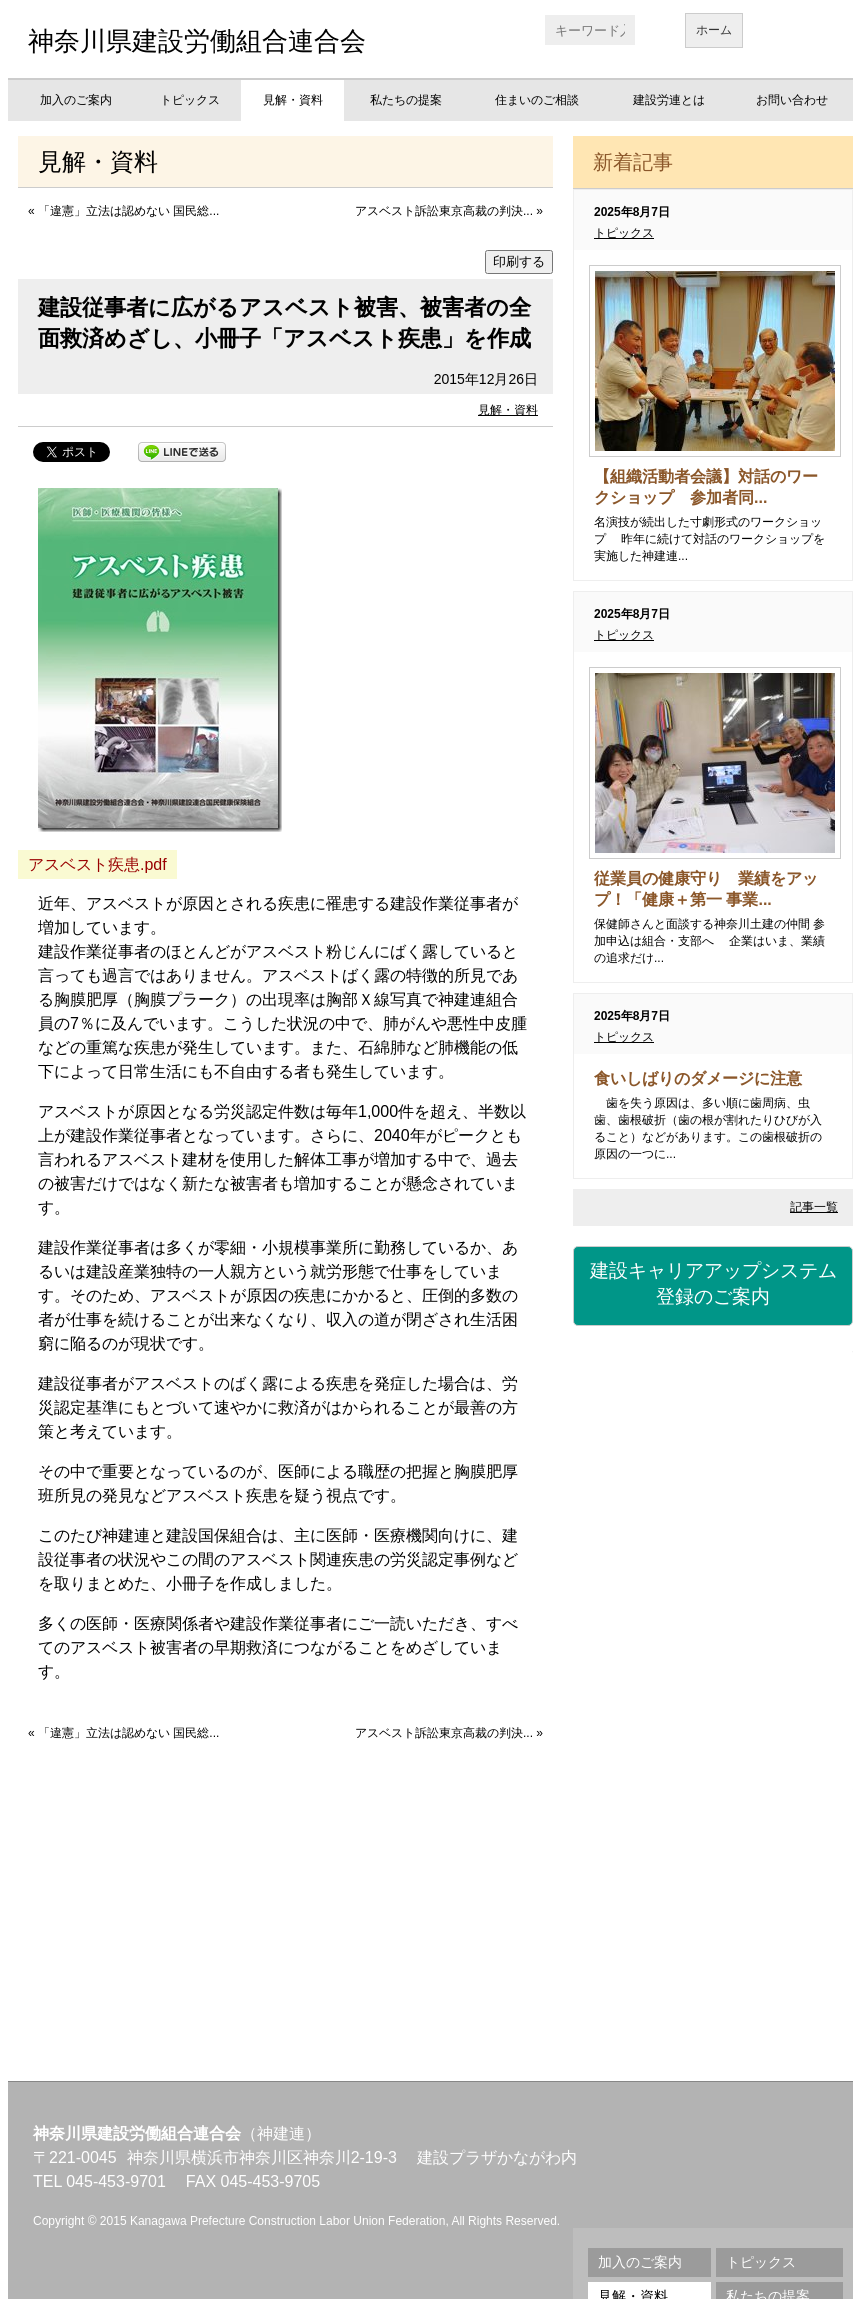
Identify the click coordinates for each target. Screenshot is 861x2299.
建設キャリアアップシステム (713, 1285)
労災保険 (713, 1496)
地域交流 (713, 1826)
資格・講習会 (713, 1606)
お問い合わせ (792, 100)
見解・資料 (293, 100)
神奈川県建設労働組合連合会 (197, 41)
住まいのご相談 (537, 100)
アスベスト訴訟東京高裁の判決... (444, 211)
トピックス (190, 100)
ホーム (714, 30)
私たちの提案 (406, 100)
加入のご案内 (76, 100)
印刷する (519, 261)
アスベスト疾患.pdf (97, 864)
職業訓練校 (713, 1716)
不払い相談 (713, 1936)
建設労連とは (669, 100)
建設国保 (713, 1386)
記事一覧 (814, 1207)
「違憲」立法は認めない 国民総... (128, 211)
